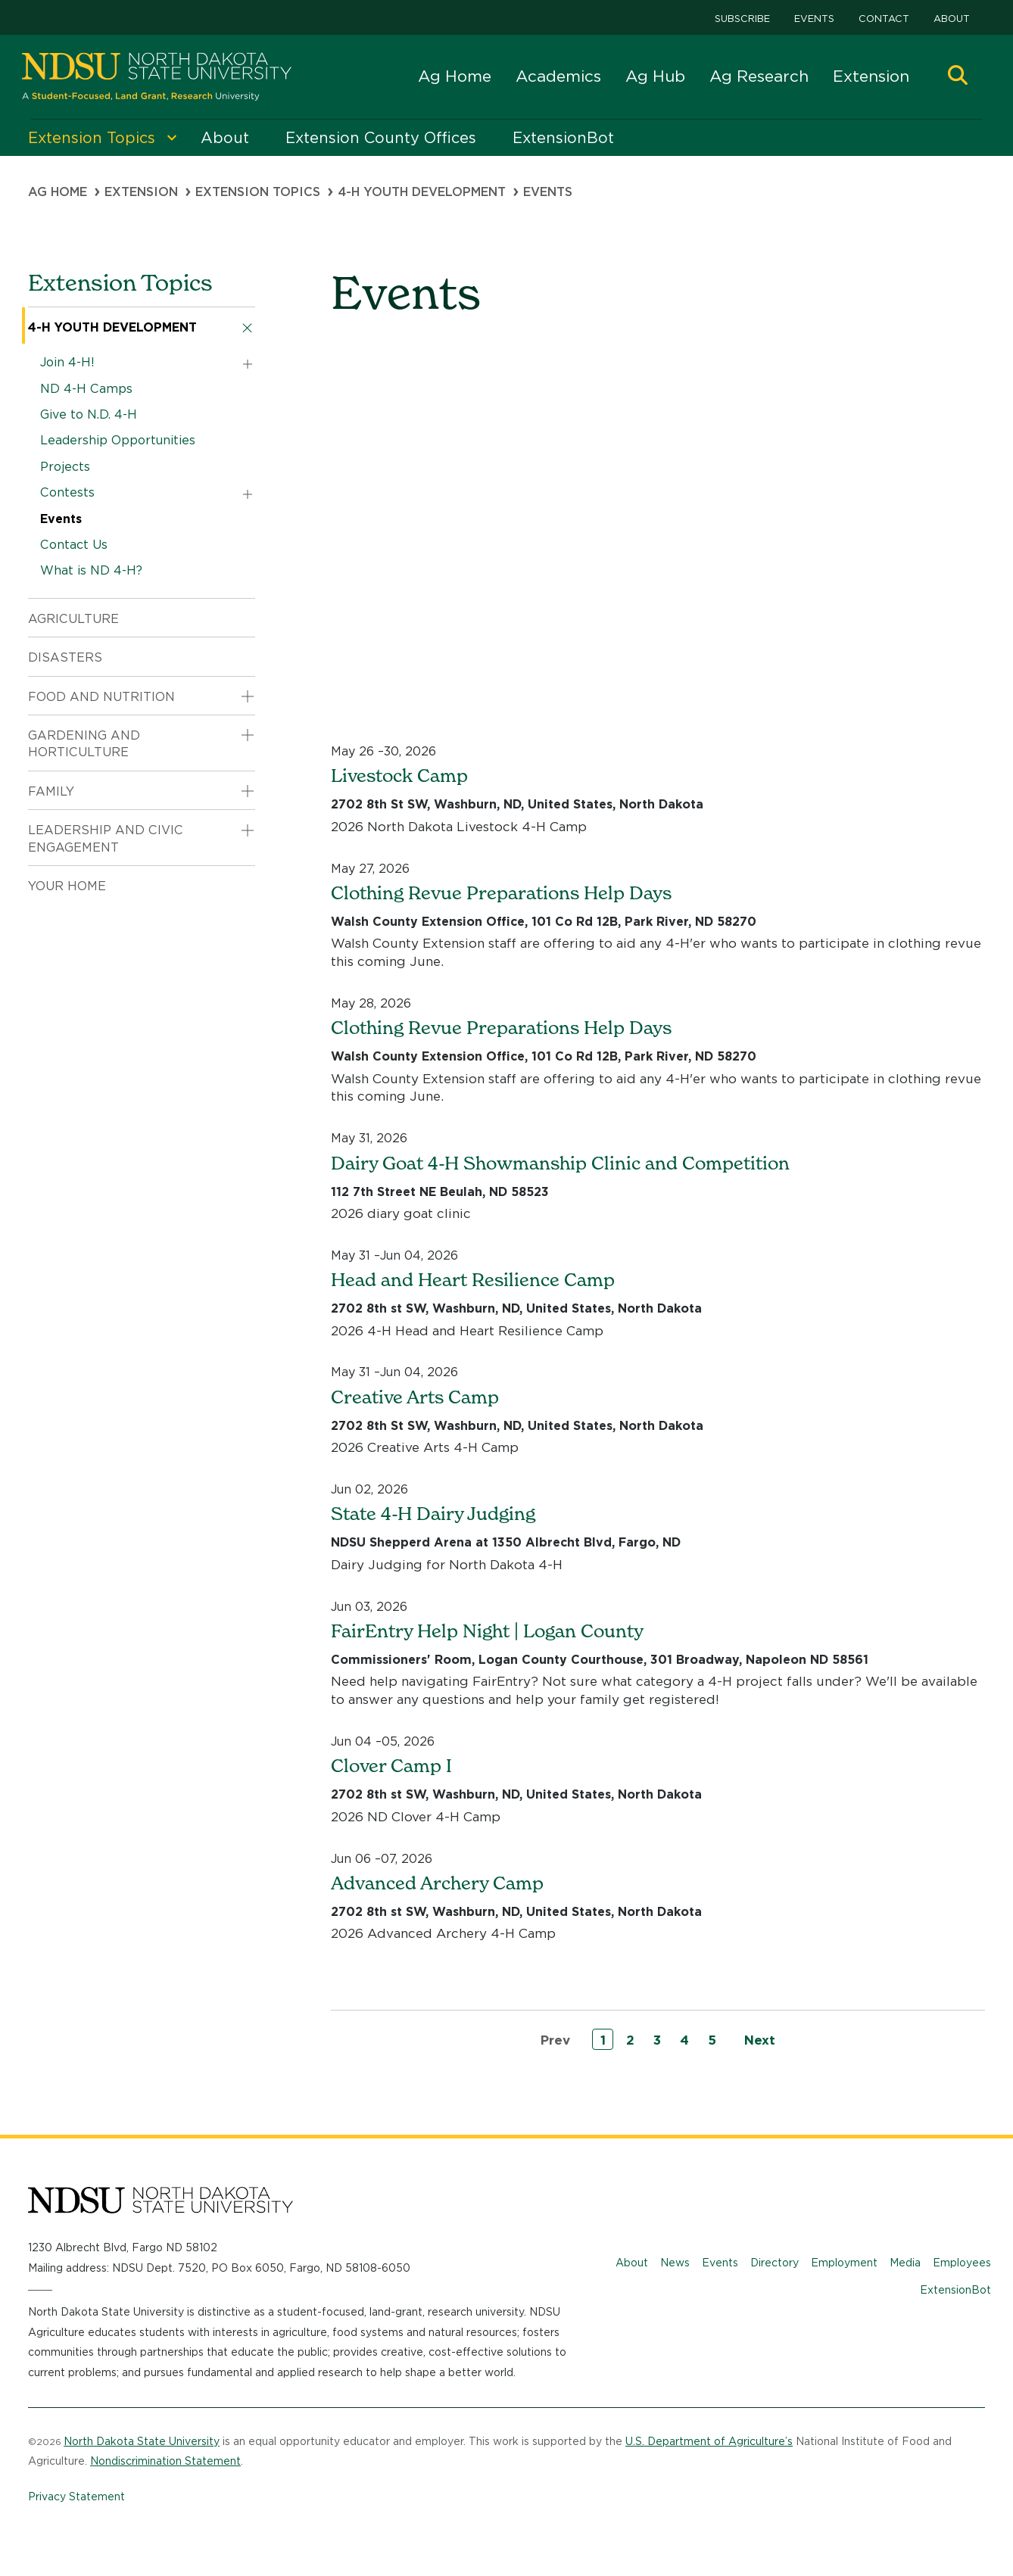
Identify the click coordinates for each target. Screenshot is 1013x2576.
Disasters (65, 657)
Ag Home (454, 76)
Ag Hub (655, 76)
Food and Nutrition (101, 697)
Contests (67, 492)
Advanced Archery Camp (437, 1883)
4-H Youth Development (422, 192)
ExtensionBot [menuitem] (563, 138)
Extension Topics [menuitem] (91, 138)
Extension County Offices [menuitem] (380, 138)
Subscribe (742, 18)
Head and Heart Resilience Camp (473, 1280)
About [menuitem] (225, 138)
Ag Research (759, 76)
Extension (871, 76)
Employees (962, 2263)
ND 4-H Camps (86, 389)
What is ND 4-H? (91, 570)
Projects (65, 466)
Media (905, 2263)
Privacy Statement (76, 2496)
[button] (958, 77)
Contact (884, 18)
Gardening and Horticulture (84, 743)
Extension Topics (257, 192)
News (675, 2263)
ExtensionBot (955, 2290)
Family (51, 791)
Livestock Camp (399, 776)
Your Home (67, 886)
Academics (558, 76)
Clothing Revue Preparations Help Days (501, 893)
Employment (844, 2263)
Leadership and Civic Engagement (105, 838)
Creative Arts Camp (415, 1397)
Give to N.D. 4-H (88, 414)
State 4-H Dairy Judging (433, 1514)
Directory (774, 2263)
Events (814, 18)
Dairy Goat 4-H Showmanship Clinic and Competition (560, 1163)
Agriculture (73, 619)
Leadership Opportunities (117, 440)
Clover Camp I (391, 1766)
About (952, 18)
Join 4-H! (67, 362)
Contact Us (74, 544)
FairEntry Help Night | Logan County (487, 1631)
